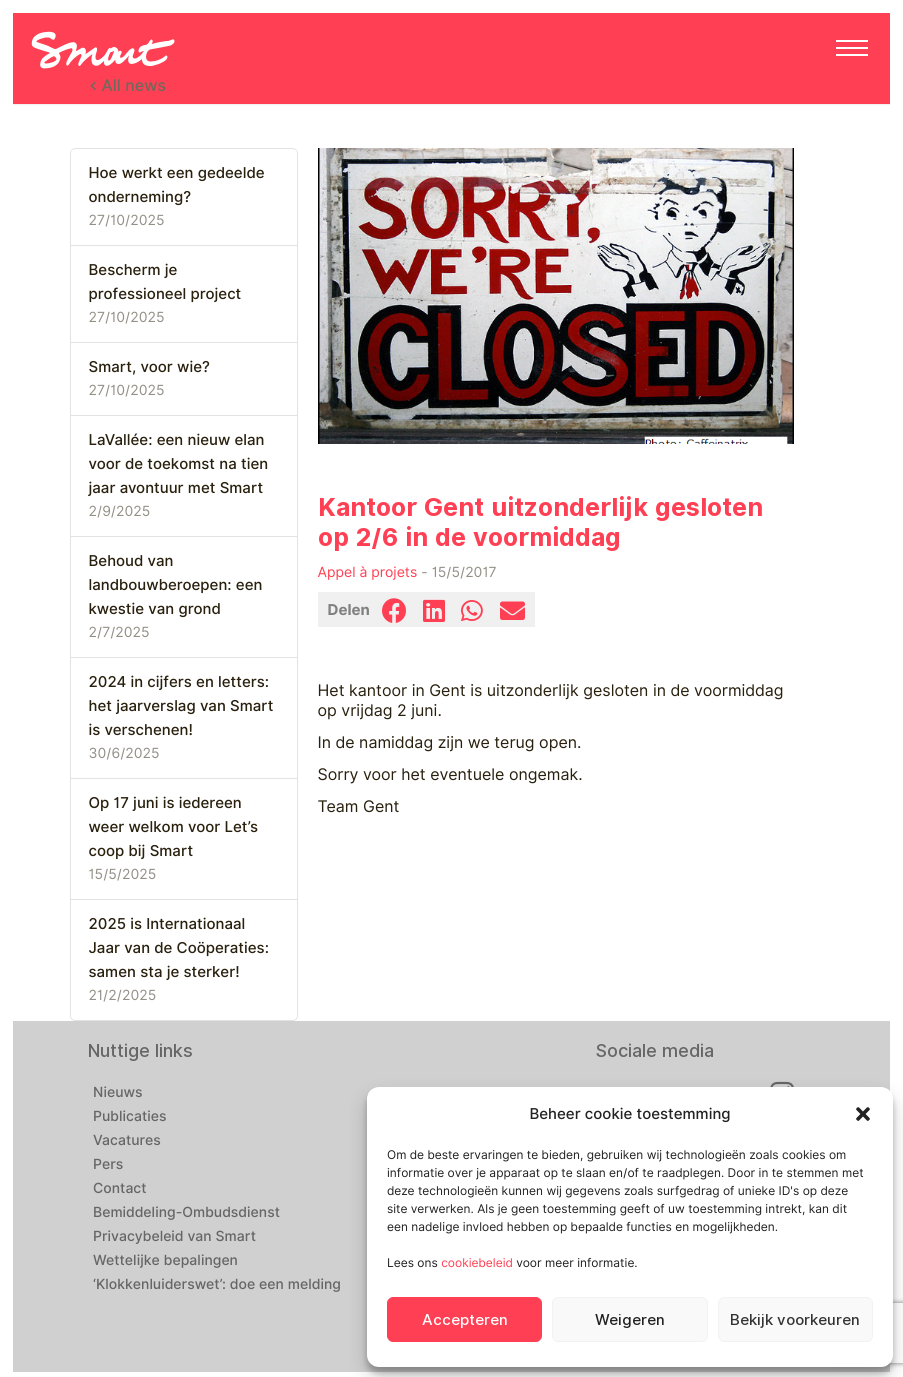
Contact (120, 1189)
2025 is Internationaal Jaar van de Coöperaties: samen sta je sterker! (179, 948)
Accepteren (465, 1320)
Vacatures (127, 1141)
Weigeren (630, 1320)
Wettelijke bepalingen (165, 1261)
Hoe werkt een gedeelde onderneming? (177, 185)
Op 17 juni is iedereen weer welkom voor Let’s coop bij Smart (173, 827)
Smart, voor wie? (149, 367)
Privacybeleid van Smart (174, 1237)
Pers (108, 1165)
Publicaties (130, 1117)
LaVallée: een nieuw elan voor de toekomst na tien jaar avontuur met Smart (179, 464)
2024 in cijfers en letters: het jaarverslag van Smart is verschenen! (181, 706)
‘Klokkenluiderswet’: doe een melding (217, 1285)
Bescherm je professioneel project (165, 282)
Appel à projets (368, 573)
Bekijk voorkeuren (795, 1320)
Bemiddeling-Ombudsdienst (186, 1213)
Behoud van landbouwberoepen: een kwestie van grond (176, 585)
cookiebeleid (477, 1262)
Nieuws (118, 1093)
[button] (863, 1114)
